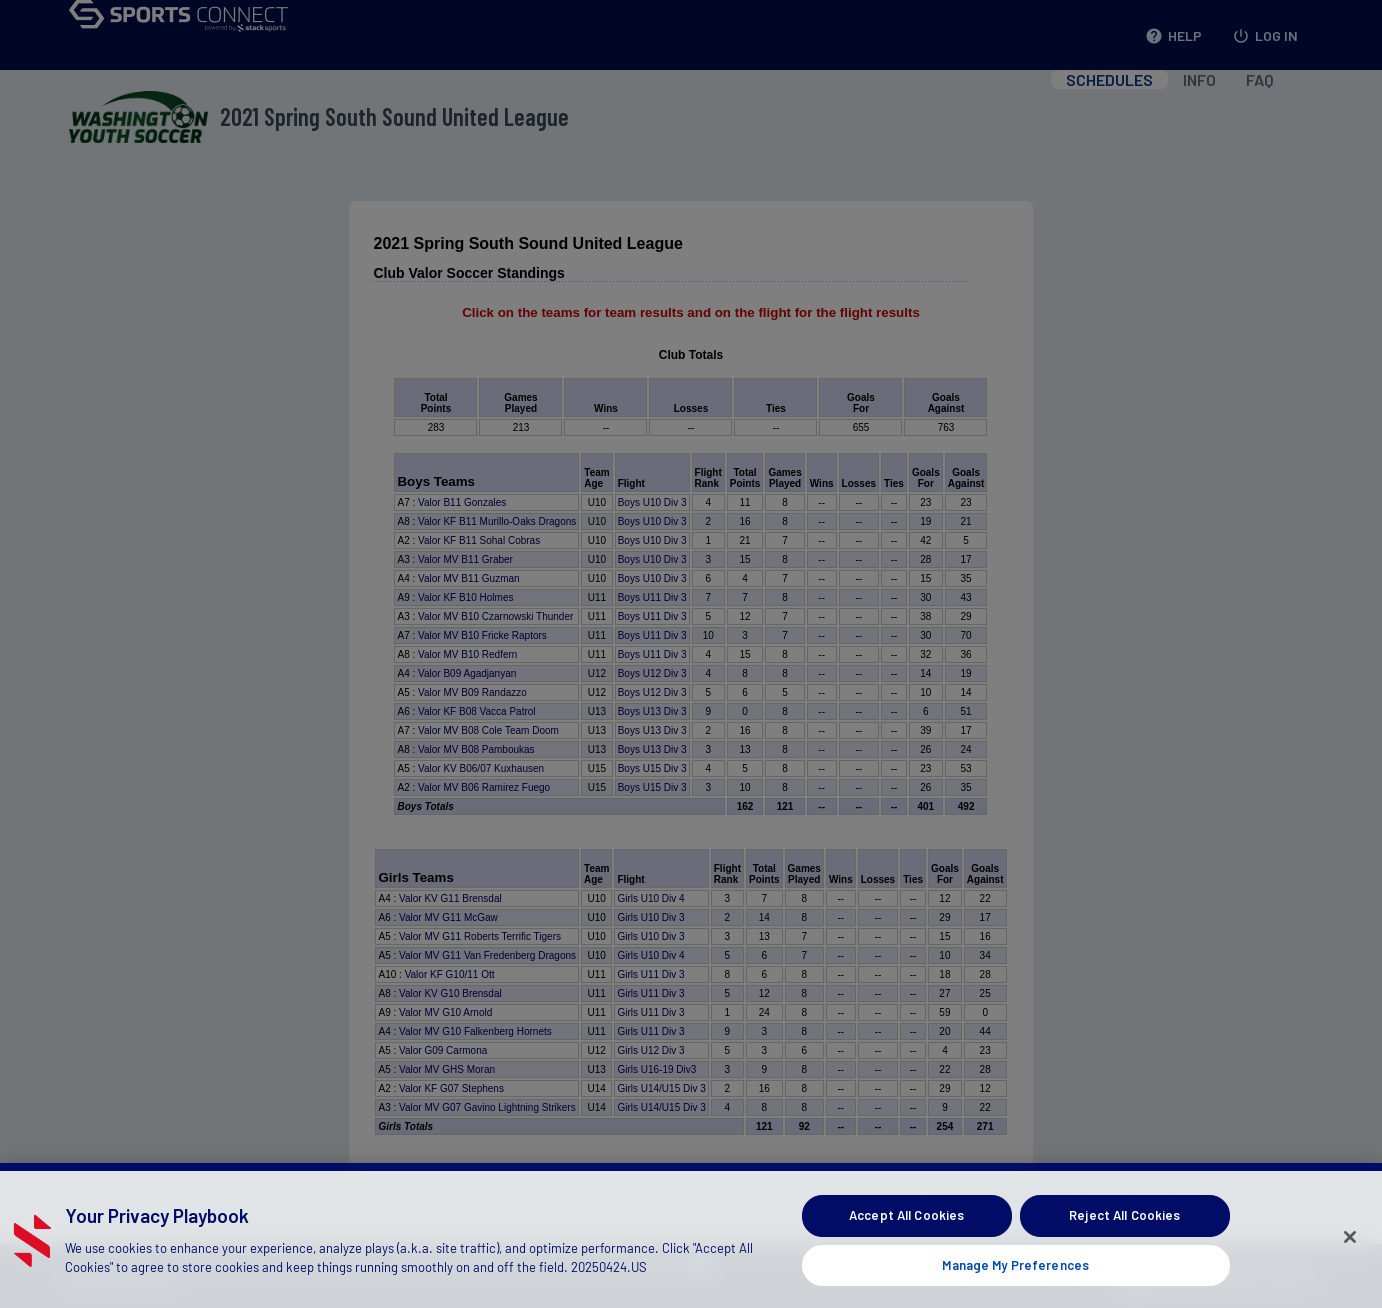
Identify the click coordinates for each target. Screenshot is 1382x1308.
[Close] (1350, 1262)
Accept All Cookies (906, 1241)
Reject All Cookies (1124, 1241)
